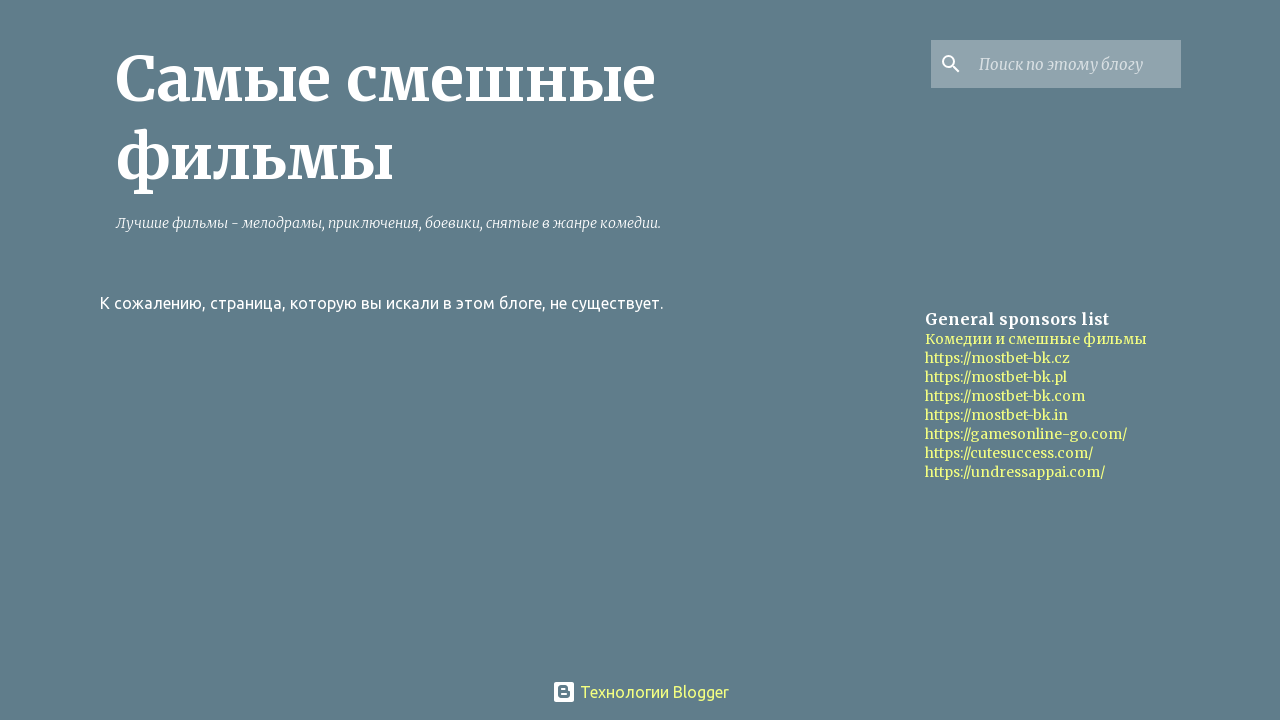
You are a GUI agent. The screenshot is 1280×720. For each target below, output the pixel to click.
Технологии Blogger (640, 692)
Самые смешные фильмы (386, 118)
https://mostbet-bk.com (1005, 396)
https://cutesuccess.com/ (1009, 453)
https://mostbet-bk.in (996, 415)
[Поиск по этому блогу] (1076, 64)
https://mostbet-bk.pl (996, 377)
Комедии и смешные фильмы (1036, 339)
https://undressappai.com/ (1015, 472)
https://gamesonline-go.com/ (1026, 434)
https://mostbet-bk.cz (997, 358)
